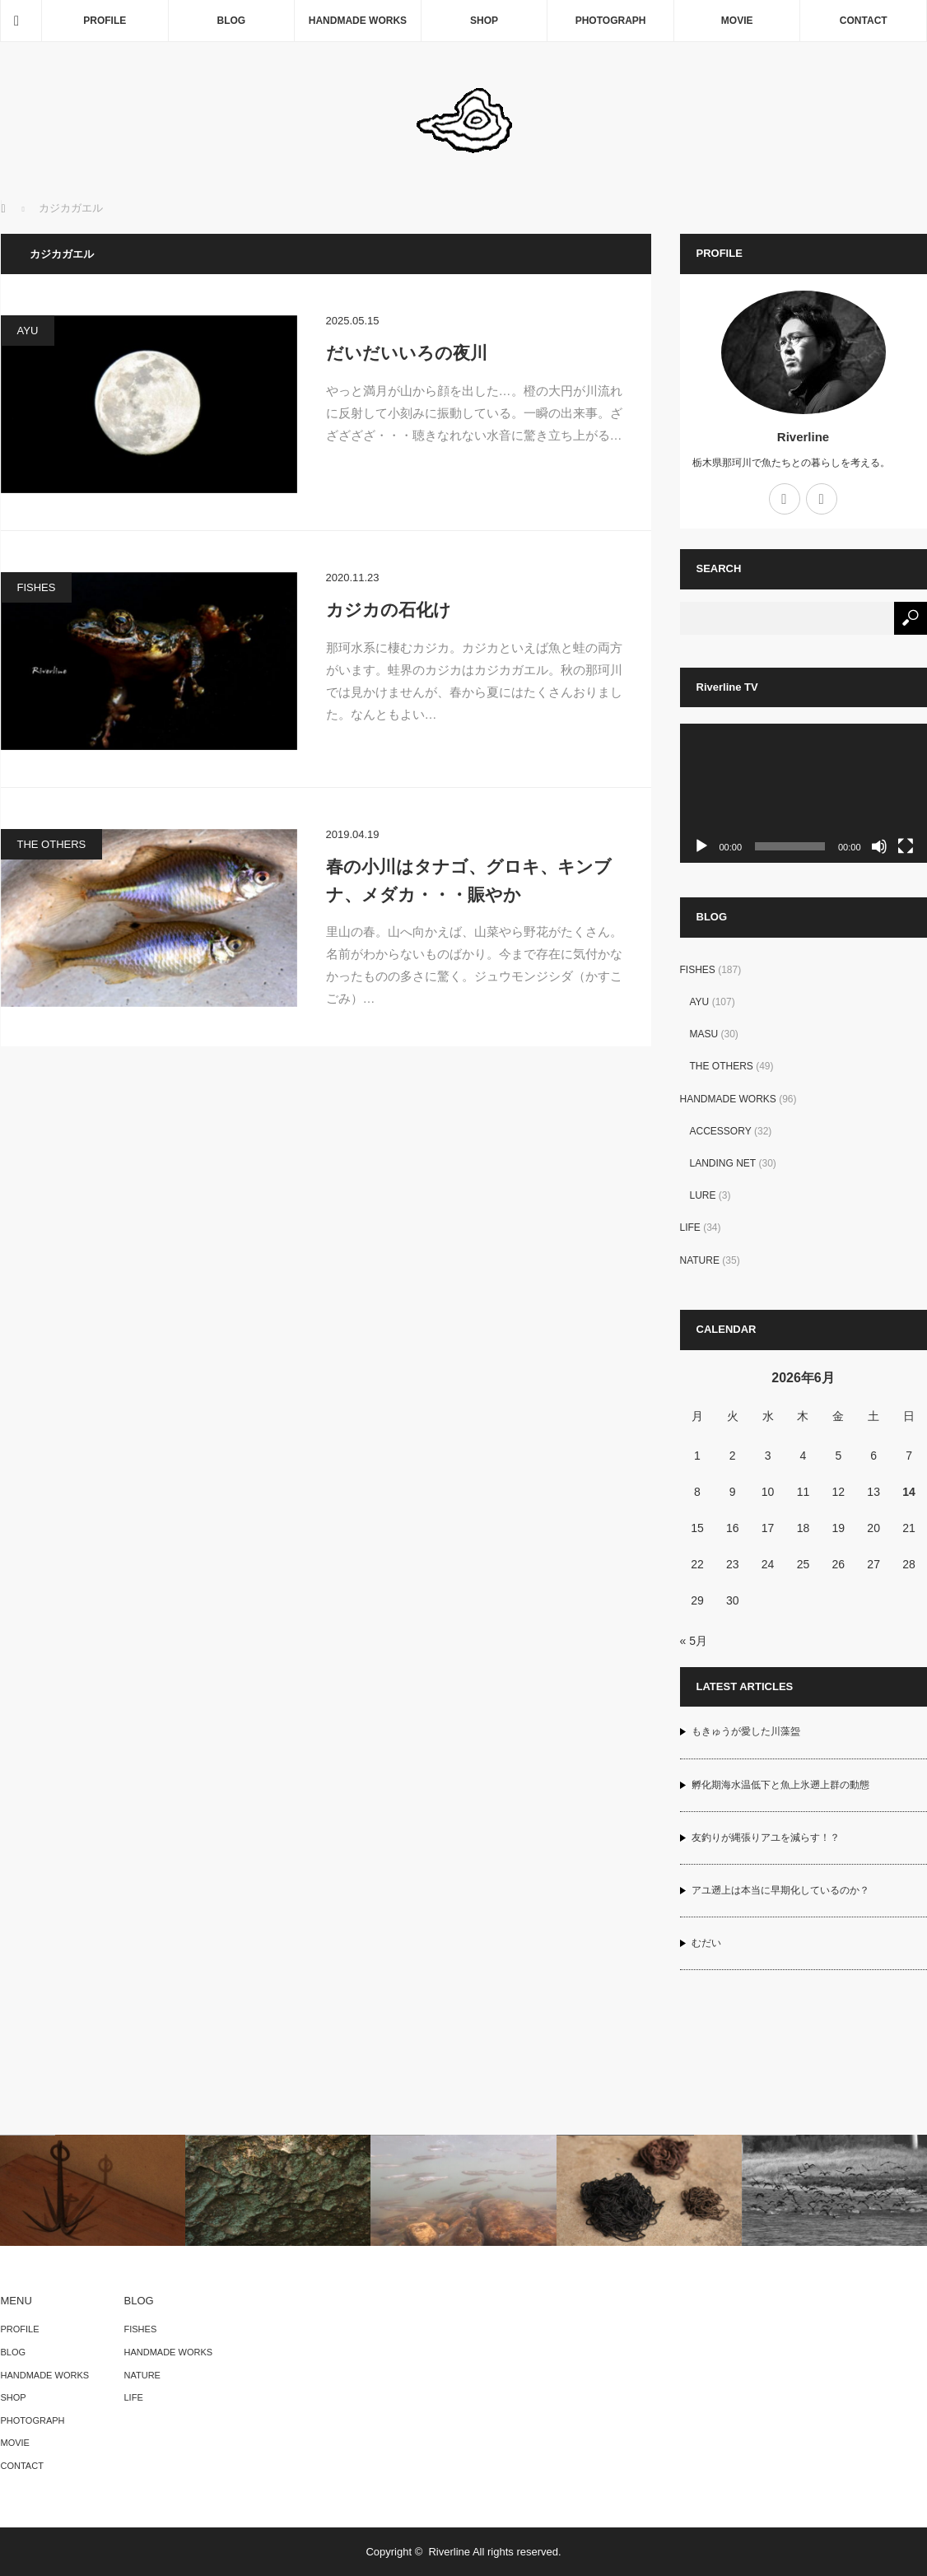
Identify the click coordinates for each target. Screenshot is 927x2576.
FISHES (36, 587)
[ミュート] (879, 846)
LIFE (690, 1227)
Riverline (803, 437)
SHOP (484, 20)
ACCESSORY (721, 1131)
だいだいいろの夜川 (406, 352)
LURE (703, 1195)
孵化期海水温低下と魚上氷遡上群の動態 (780, 1785)
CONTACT (863, 20)
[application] (803, 793)
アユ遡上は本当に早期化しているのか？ (780, 1890)
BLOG (231, 20)
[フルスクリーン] (905, 846)
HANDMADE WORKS (358, 20)
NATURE (700, 1260)
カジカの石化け (388, 609)
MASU (704, 1034)
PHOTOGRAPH (610, 20)
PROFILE (104, 20)
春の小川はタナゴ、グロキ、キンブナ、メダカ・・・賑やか (469, 880)
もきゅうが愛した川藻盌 (746, 1731)
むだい (706, 1943)
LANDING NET (723, 1163)
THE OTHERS (51, 844)
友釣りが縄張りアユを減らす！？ (766, 1837)
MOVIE (737, 20)
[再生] (701, 846)
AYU (28, 330)
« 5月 (693, 1640)
